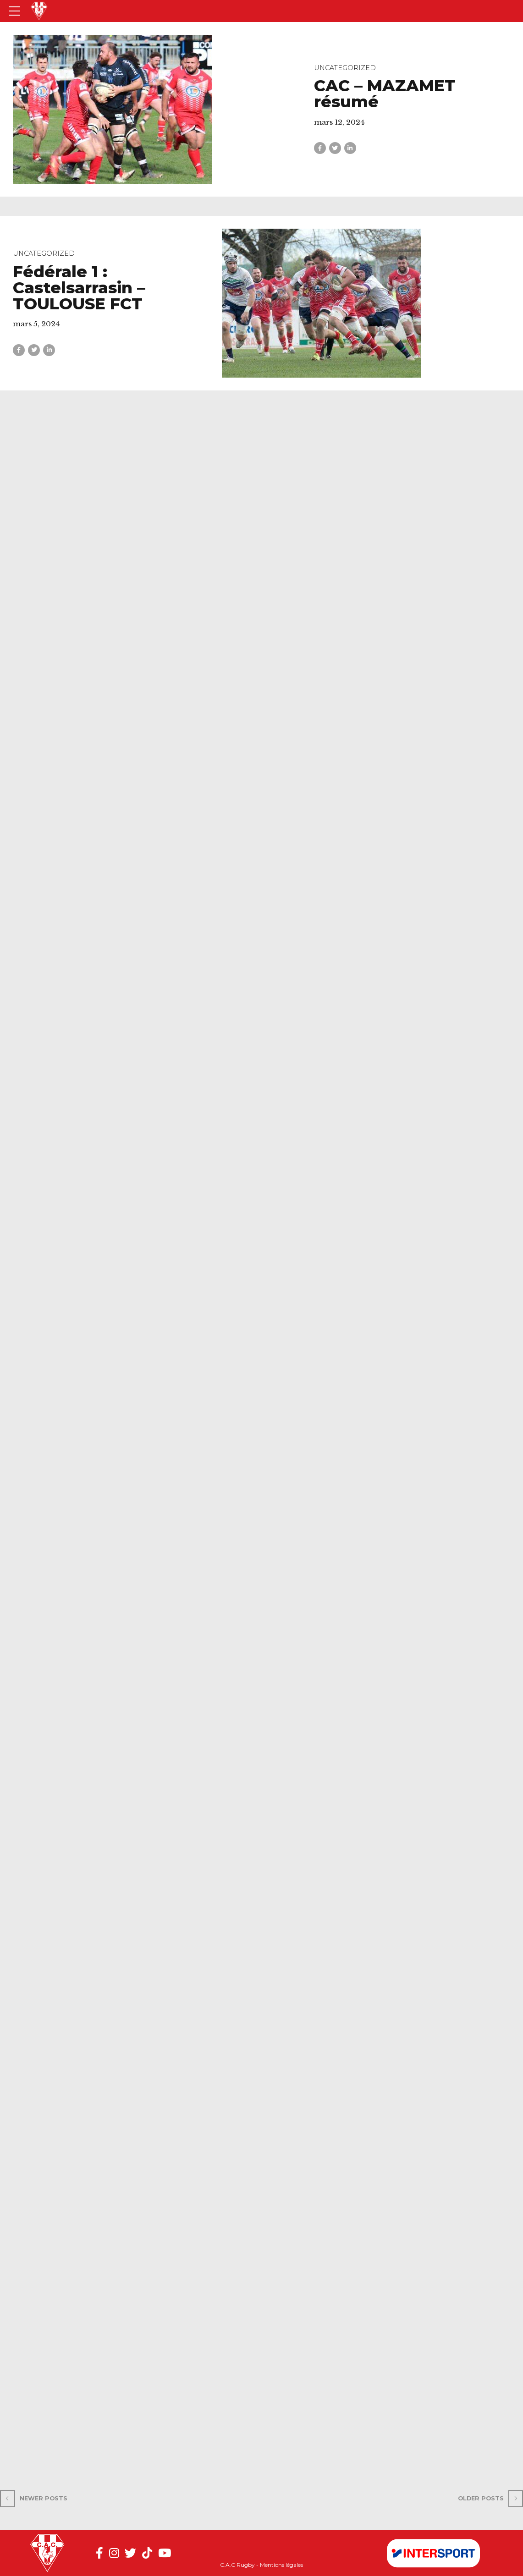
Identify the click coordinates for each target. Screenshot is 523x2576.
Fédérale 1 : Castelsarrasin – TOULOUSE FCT (79, 287)
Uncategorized (345, 68)
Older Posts (481, 2498)
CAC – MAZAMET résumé (385, 93)
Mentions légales (281, 2564)
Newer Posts (43, 2498)
